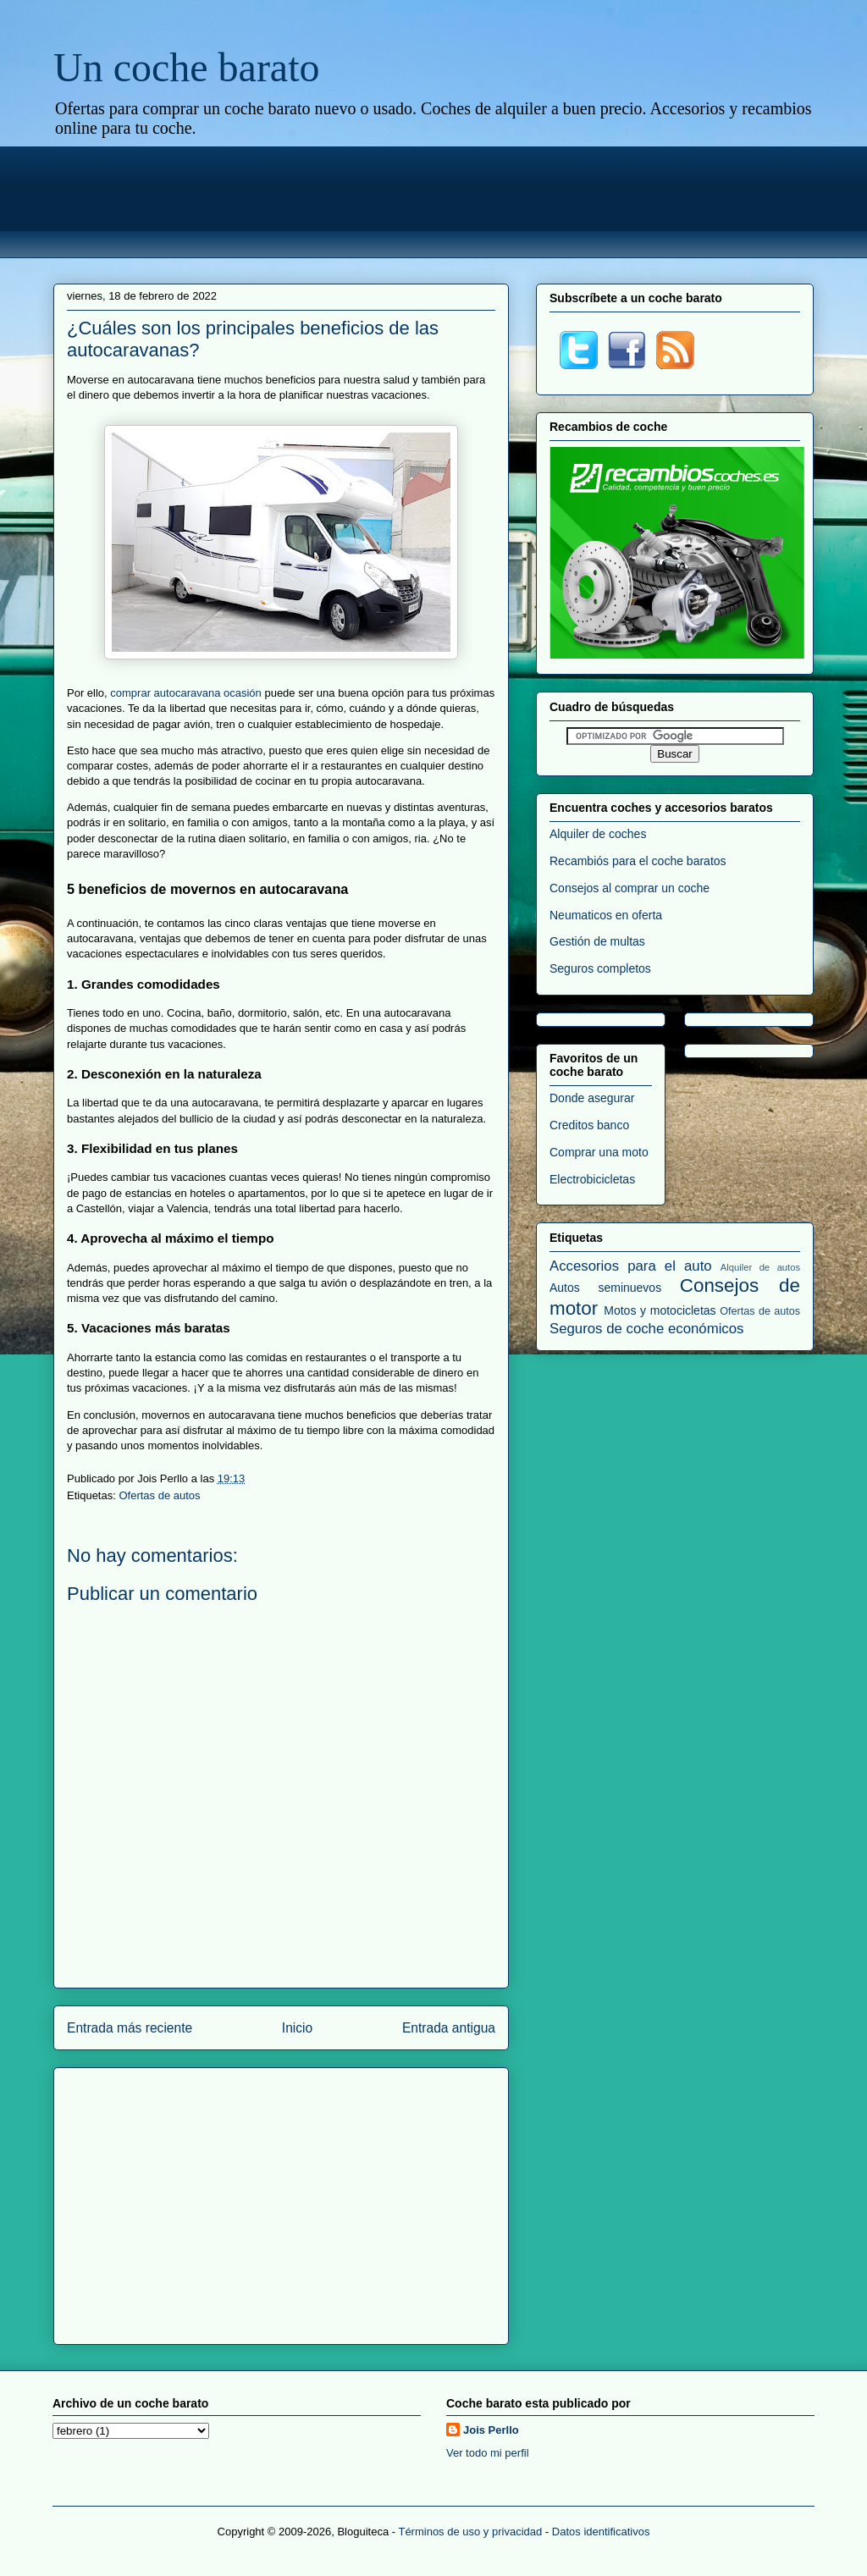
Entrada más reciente (129, 2028)
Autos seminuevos (605, 1287)
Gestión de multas (597, 941)
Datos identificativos (601, 2531)
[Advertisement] (433, 200)
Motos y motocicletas (659, 1310)
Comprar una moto (599, 1152)
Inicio (297, 2028)
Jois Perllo (491, 2430)
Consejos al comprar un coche (629, 888)
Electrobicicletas (592, 1179)
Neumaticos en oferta (605, 915)
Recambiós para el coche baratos (637, 861)
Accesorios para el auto (630, 1266)
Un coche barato (186, 67)
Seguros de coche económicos (646, 1329)
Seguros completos (600, 968)
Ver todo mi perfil (487, 2452)
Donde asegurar (591, 1098)
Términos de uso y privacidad (470, 2531)
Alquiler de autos (760, 1267)
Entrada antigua (448, 2028)
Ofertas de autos (159, 1495)
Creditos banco (589, 1125)
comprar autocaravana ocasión (186, 693)
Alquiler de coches (597, 834)
